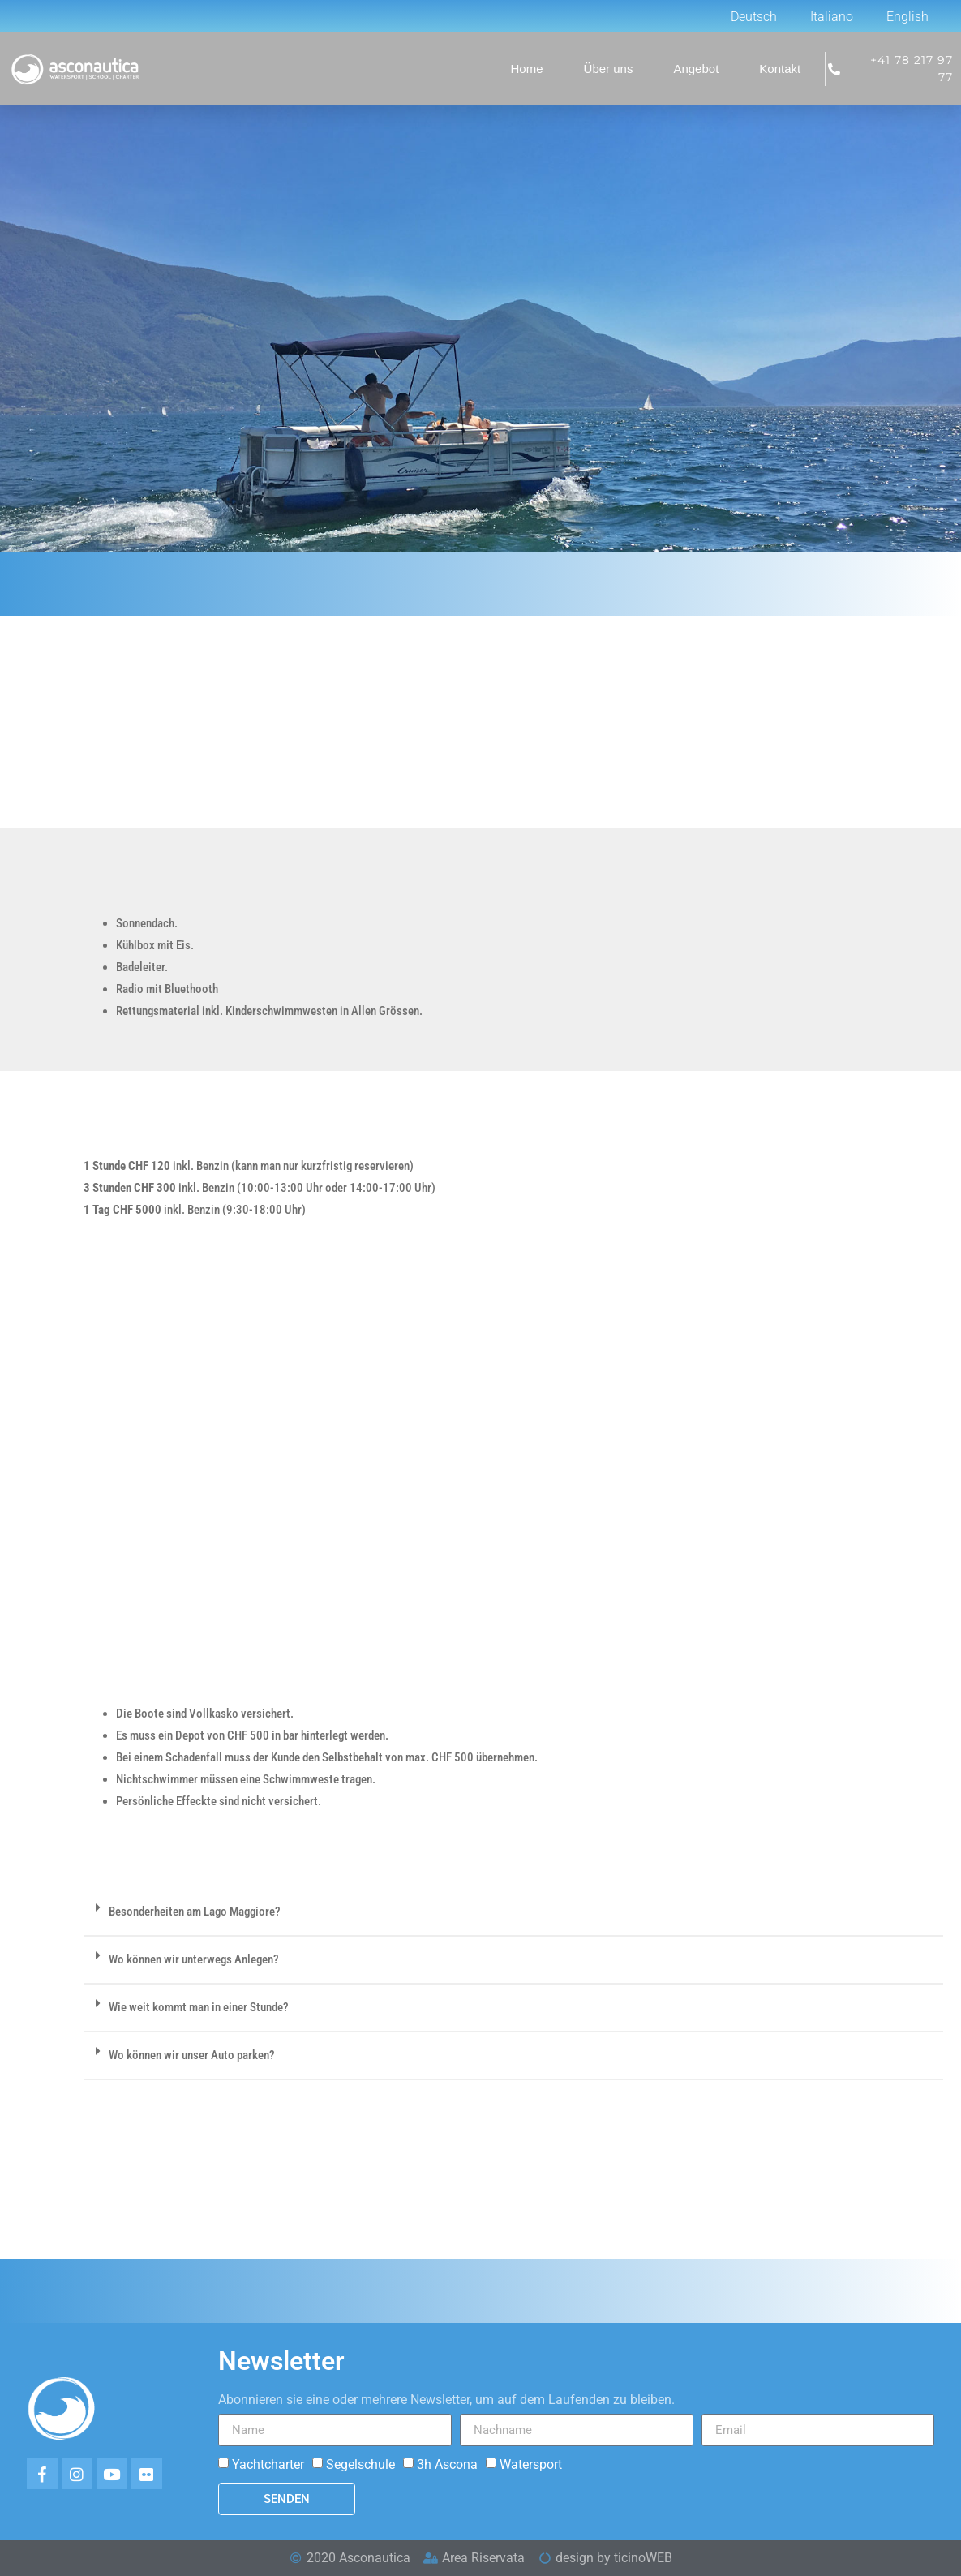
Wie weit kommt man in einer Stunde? (199, 2007)
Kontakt (779, 68)
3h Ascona (447, 2464)
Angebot (696, 68)
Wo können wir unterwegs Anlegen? (194, 1959)
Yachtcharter (268, 2464)
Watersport (531, 2464)
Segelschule (360, 2464)
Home (527, 68)
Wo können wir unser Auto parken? (192, 2055)
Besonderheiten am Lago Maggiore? (195, 1911)
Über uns (608, 68)
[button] (513, 1913)
